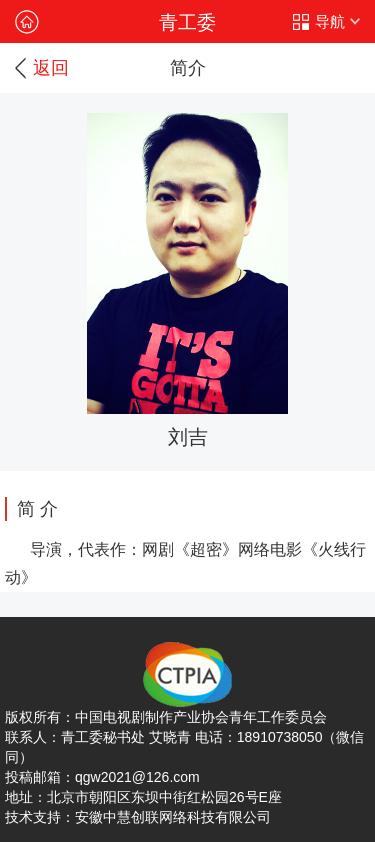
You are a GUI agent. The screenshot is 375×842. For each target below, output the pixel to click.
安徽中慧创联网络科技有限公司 (173, 817)
